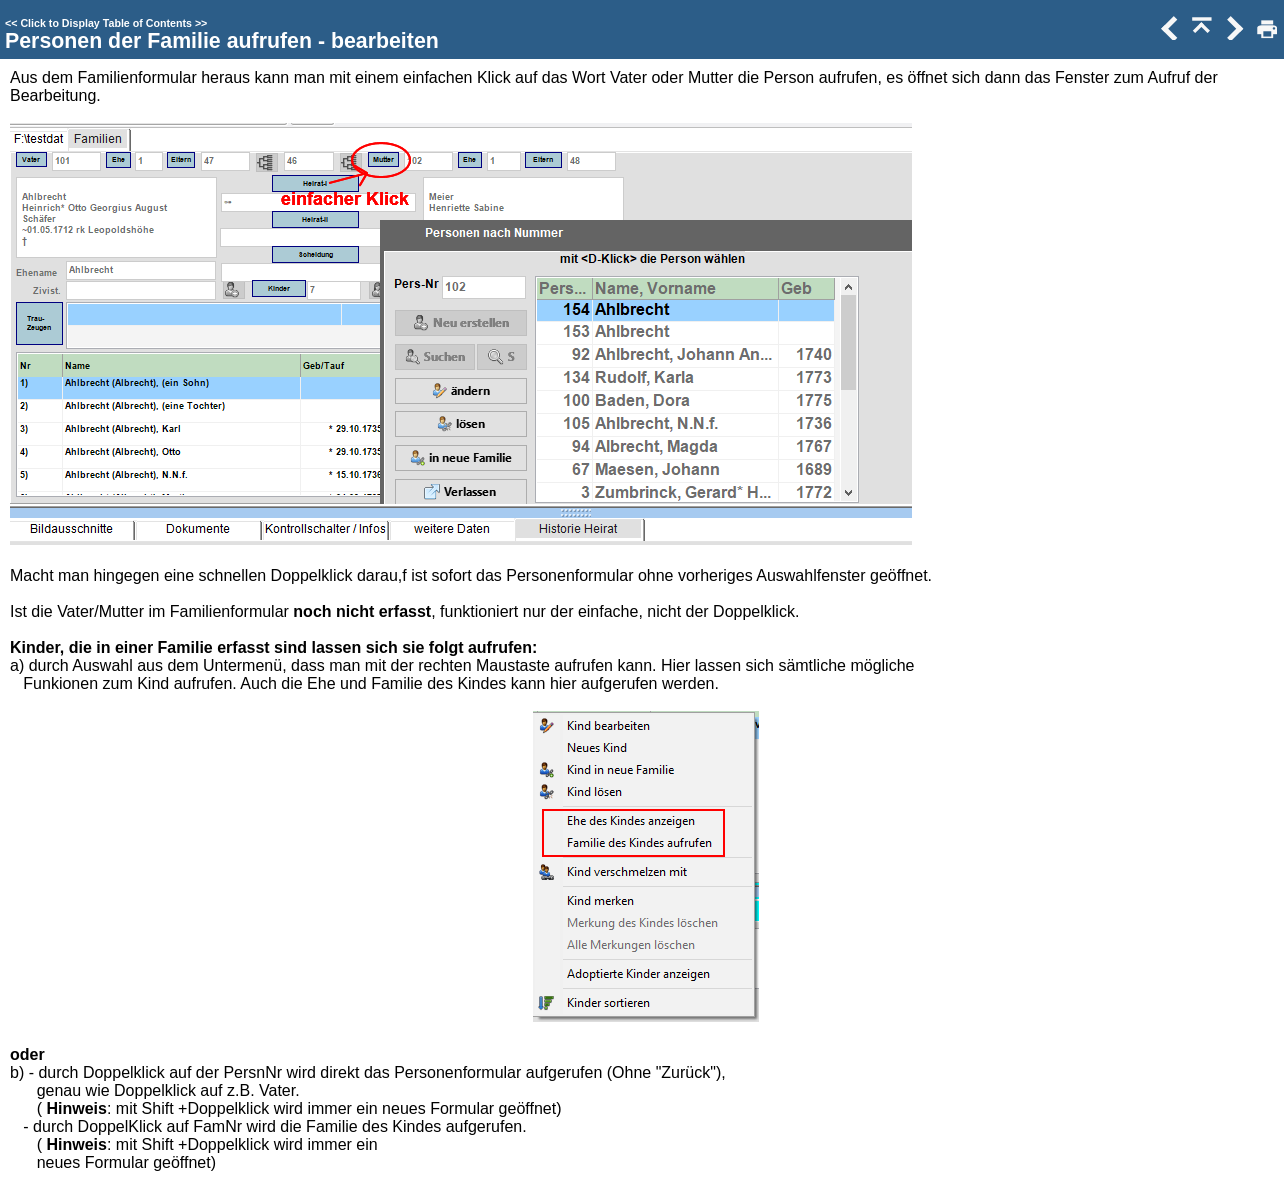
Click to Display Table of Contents (106, 23)
